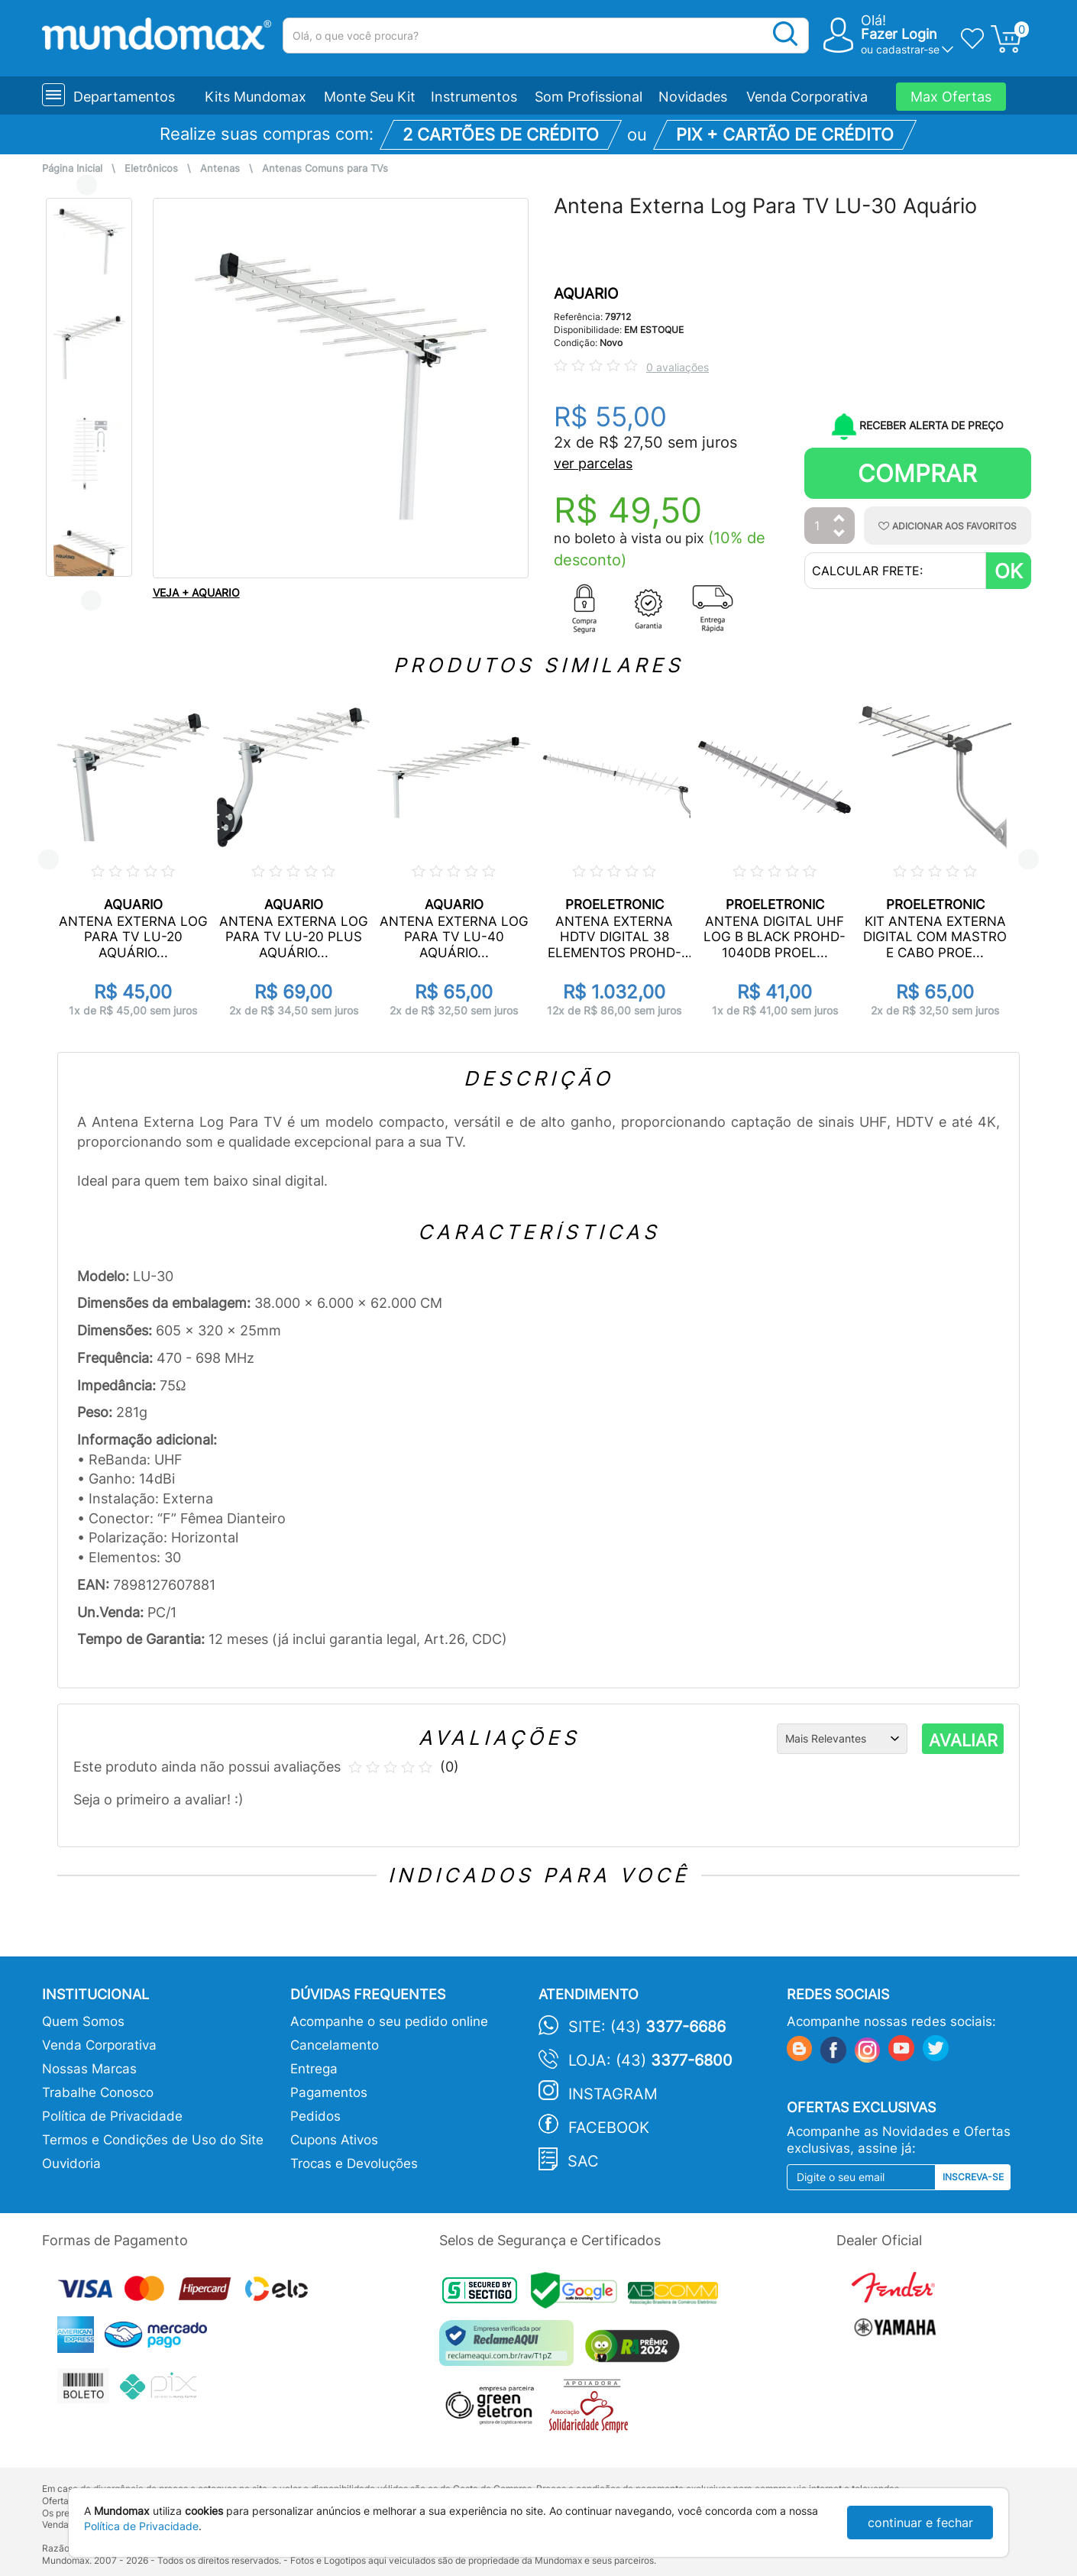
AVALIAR (963, 1740)
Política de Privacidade (112, 2116)
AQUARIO (586, 294)
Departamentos (124, 97)
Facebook (608, 2127)
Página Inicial (72, 168)
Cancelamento (334, 2045)
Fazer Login (899, 34)
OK (1009, 571)
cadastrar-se (908, 49)
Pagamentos (328, 2092)
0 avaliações (677, 367)
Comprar (917, 473)
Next (91, 600)
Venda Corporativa (807, 97)
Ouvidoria (71, 2163)
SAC (583, 2161)
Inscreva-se (973, 2177)
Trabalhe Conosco (98, 2092)
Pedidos (315, 2116)
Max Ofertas (950, 97)
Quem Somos (83, 2021)
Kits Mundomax (255, 97)
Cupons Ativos (334, 2139)
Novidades (692, 97)
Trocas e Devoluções (354, 2163)
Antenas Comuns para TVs (325, 168)
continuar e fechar (920, 2522)
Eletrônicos (151, 168)
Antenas (220, 168)
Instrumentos (474, 97)
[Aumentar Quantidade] (839, 519)
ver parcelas (593, 463)
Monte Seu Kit (370, 97)
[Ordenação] (842, 1738)
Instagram (613, 2094)
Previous (86, 184)
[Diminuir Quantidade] (839, 534)
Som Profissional (588, 97)
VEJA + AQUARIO (196, 592)
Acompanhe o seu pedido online (389, 2021)
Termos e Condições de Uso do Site (153, 2139)
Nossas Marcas (89, 2068)
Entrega (314, 2068)
